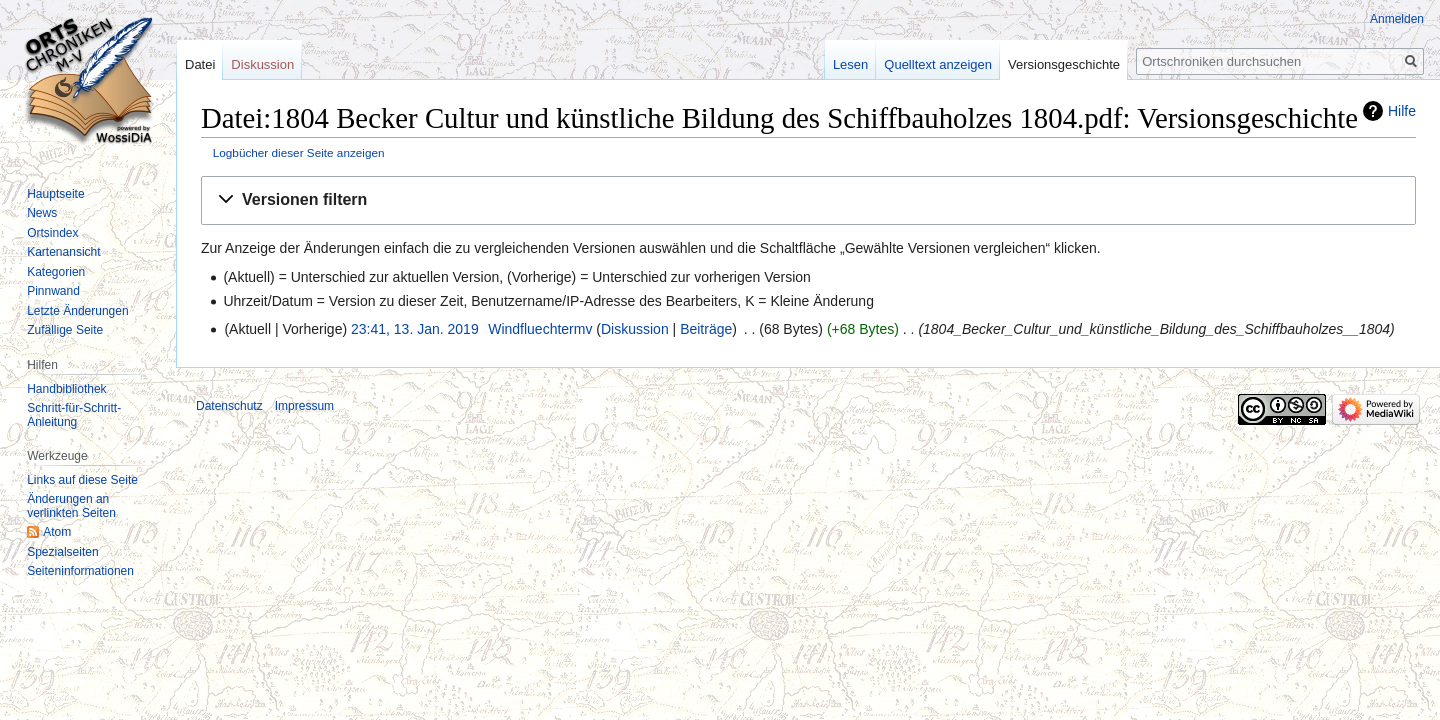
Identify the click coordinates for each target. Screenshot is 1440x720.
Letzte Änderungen (77, 311)
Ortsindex (52, 233)
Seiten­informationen (80, 571)
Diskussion (635, 329)
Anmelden (1397, 19)
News (42, 213)
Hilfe (1402, 111)
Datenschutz (229, 406)
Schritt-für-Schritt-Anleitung (74, 415)
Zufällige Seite (65, 330)
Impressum (304, 406)
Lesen (850, 64)
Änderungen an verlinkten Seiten (71, 506)
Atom (57, 532)
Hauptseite (55, 194)
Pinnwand (53, 291)
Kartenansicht (63, 252)
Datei (200, 64)
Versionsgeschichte (1064, 64)
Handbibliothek (66, 389)
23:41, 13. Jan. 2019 (415, 329)
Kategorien (56, 272)
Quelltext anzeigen (938, 64)
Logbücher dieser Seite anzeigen (299, 152)
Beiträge (706, 329)
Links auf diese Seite (82, 480)
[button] (808, 200)
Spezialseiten (62, 552)
